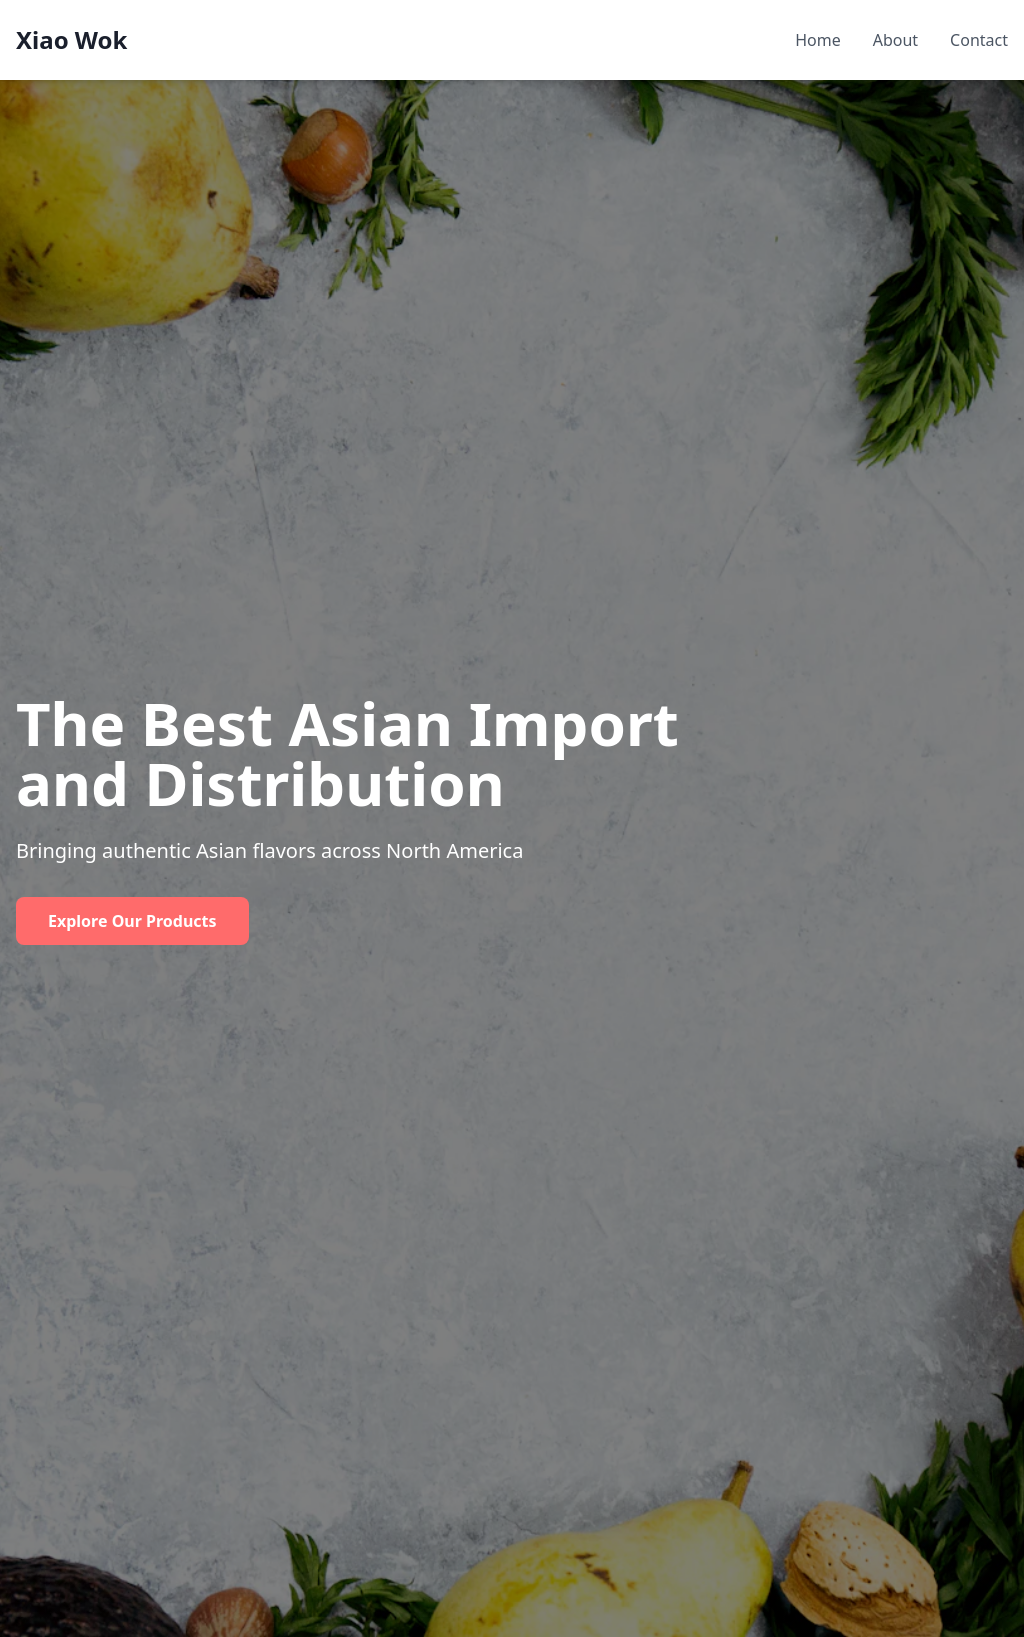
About (895, 40)
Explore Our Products (132, 921)
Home (818, 40)
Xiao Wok (71, 39)
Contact (979, 40)
